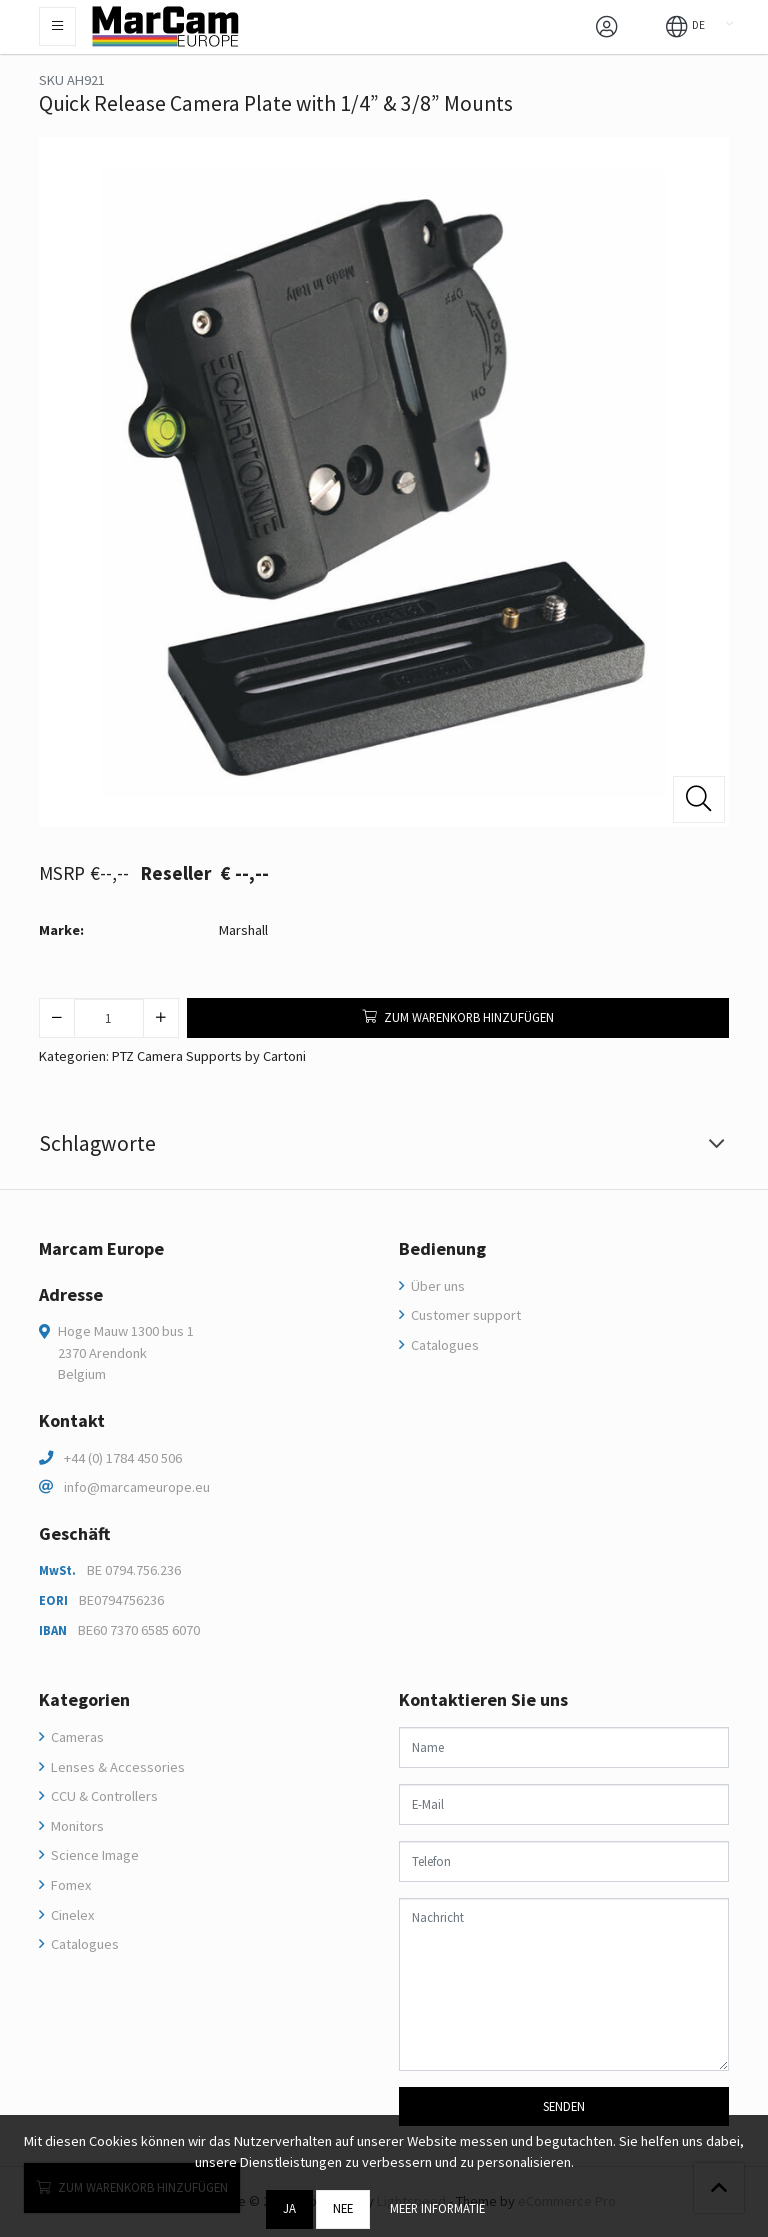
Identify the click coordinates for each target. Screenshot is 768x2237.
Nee (343, 2208)
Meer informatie (437, 2208)
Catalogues (443, 1345)
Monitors (76, 1826)
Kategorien (84, 1700)
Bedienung (442, 1249)
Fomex (69, 1885)
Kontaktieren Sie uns (483, 1700)
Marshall (243, 930)
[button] (685, 25)
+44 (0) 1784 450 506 (123, 1458)
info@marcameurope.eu (137, 1487)
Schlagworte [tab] (97, 1143)
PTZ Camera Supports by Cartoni (209, 1056)
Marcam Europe (101, 1249)
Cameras (76, 1737)
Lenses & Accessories (116, 1767)
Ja (289, 2208)
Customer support (464, 1315)
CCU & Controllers (103, 1796)
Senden (564, 2106)
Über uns (436, 1286)
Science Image (93, 1855)
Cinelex (71, 1915)
